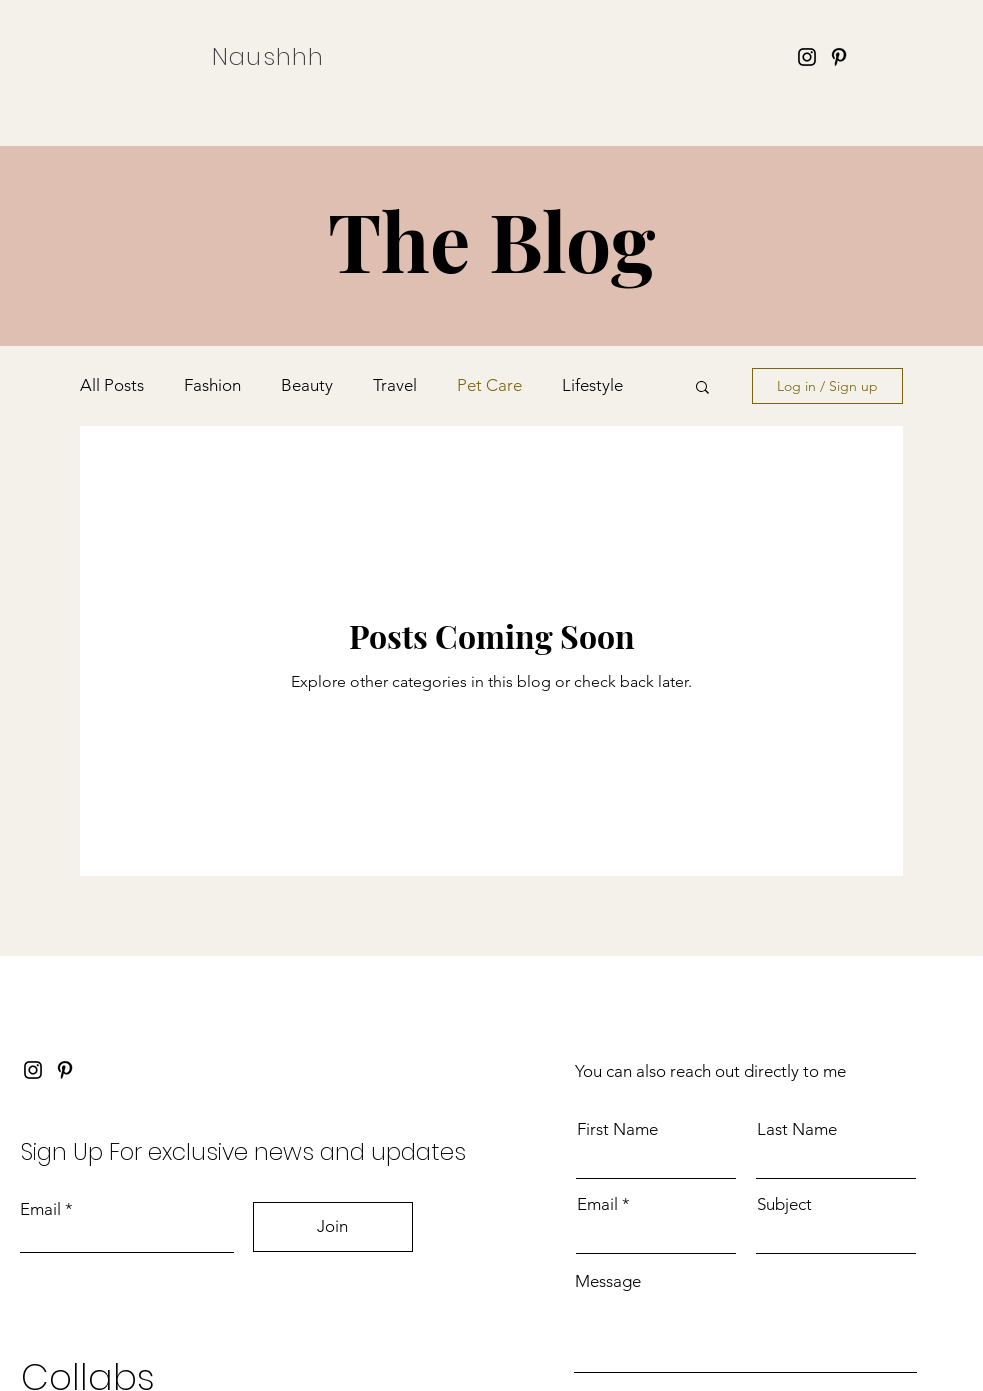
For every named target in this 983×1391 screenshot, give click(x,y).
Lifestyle (592, 385)
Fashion (212, 385)
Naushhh (268, 56)
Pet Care (489, 385)
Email (40, 1209)
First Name (617, 1129)
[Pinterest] (839, 57)
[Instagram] (807, 57)
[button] (702, 388)
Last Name (797, 1129)
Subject (784, 1204)
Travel (395, 385)
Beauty (307, 385)
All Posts (112, 385)
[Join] (333, 1227)
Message (608, 1281)
